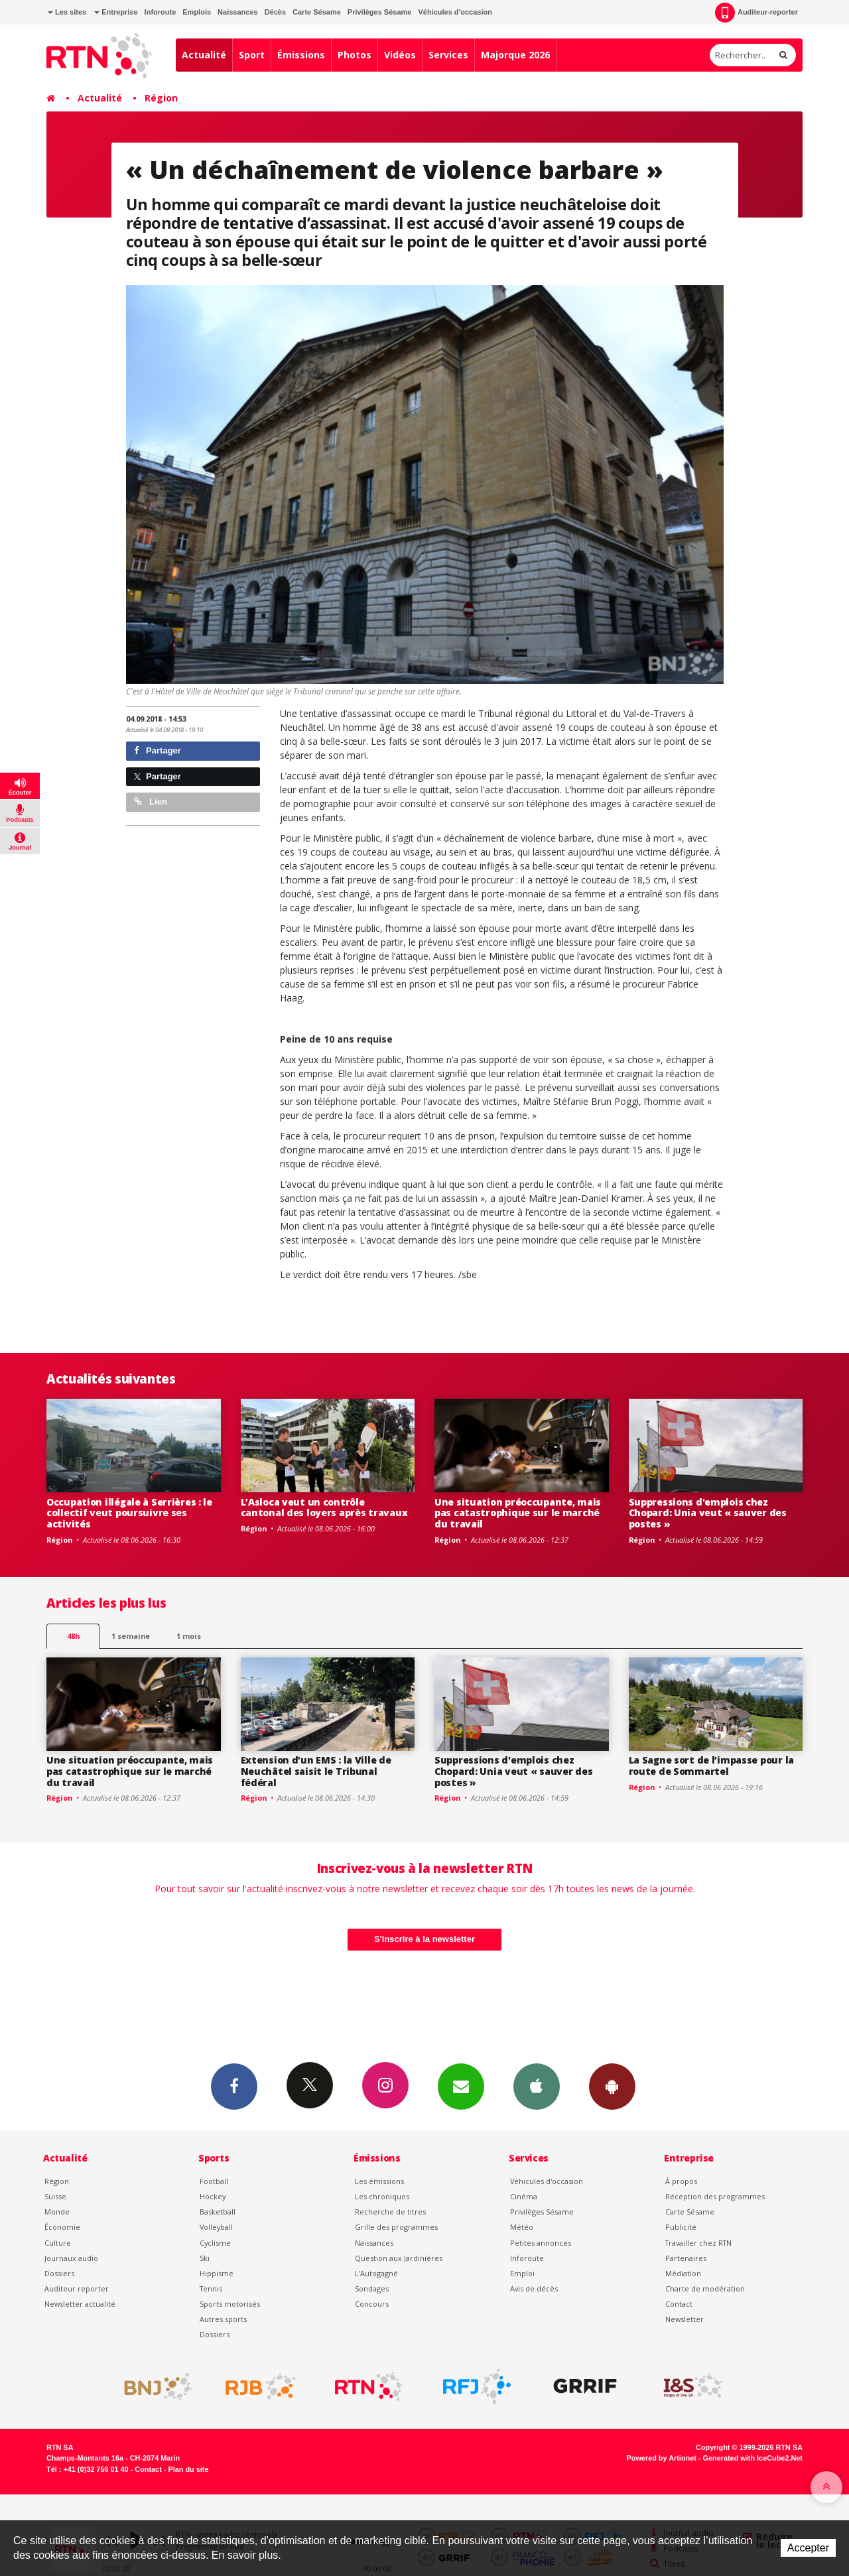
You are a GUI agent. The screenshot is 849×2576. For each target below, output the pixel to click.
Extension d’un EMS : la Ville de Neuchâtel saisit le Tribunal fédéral (316, 1771)
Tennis (211, 2288)
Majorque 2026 (515, 54)
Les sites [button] (67, 12)
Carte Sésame (317, 12)
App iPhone (536, 2085)
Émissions (301, 54)
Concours (372, 2303)
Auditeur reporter (76, 2288)
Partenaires (685, 2258)
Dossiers (59, 2273)
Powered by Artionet (661, 2458)
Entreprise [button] (115, 12)
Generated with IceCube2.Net (753, 2458)
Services (448, 54)
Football (214, 2181)
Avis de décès (534, 2288)
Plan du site (188, 2469)
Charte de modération (705, 2288)
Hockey (213, 2196)
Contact (678, 2303)
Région (161, 98)
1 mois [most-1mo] (188, 1636)
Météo (521, 2226)
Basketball (217, 2211)
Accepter (808, 2547)
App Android (612, 2085)
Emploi (522, 2273)
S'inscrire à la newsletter (424, 1939)
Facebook (234, 2085)
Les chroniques (382, 2196)
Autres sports (223, 2319)
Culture (57, 2242)
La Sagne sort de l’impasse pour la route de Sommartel (711, 1765)
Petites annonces (540, 2242)
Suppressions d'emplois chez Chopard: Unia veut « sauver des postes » (708, 1513)
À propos (681, 2181)
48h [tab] (73, 1636)
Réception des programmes (715, 2196)
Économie (62, 2226)
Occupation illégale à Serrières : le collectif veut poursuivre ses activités (129, 1513)
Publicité (680, 2226)
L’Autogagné (376, 2273)
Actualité (204, 54)
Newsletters (461, 2085)
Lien (150, 801)
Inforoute (160, 12)
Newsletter (684, 2319)
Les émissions (379, 2181)
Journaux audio (71, 2258)
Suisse (55, 2196)
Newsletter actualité (79, 2303)
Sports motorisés (230, 2303)
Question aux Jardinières (398, 2258)
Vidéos (400, 54)
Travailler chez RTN (698, 2242)
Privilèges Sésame (380, 12)
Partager (157, 750)
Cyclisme (215, 2242)
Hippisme (216, 2273)
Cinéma (523, 2196)
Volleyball (216, 2226)
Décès (275, 12)
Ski (205, 2258)
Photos (354, 54)
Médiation (683, 2273)
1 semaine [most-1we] (130, 1636)
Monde (57, 2211)
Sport (252, 54)
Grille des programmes (396, 2226)
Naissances (238, 12)
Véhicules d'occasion (454, 12)
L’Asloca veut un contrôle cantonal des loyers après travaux (324, 1507)
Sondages (372, 2288)
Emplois (196, 12)
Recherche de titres (390, 2211)
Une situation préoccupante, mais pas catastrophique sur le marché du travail (517, 1513)
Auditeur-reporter (756, 13)
